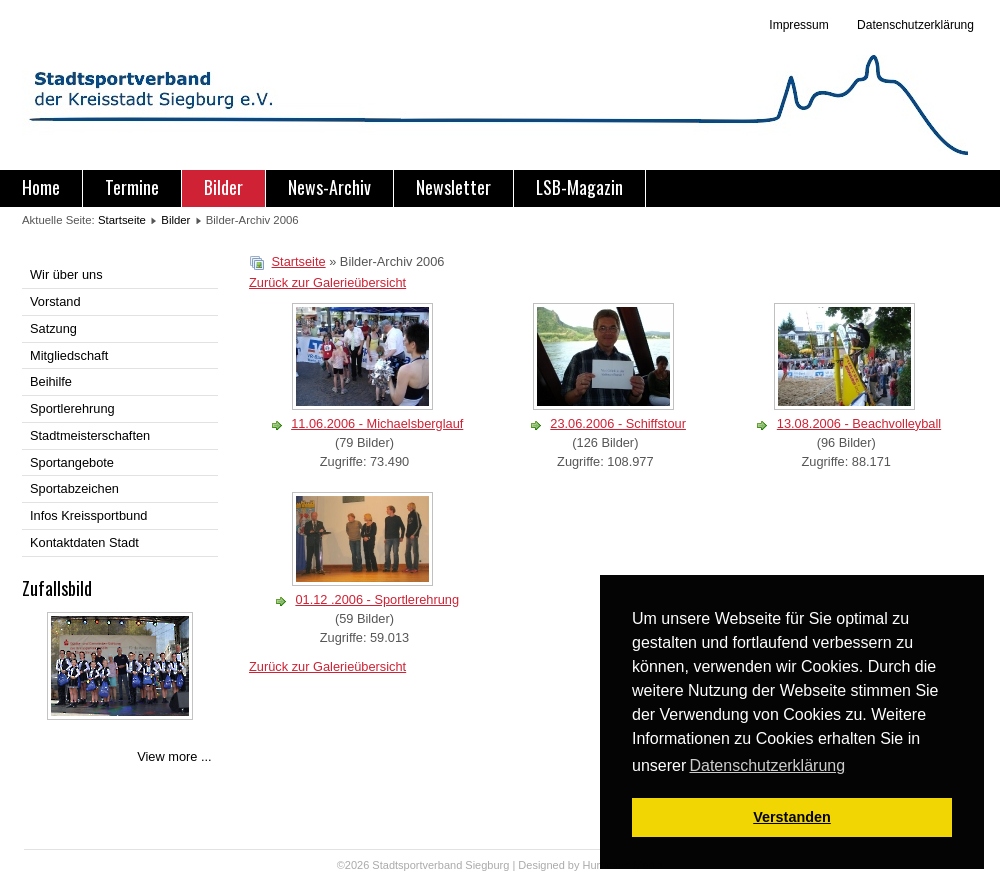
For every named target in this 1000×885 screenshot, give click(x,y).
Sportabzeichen (74, 488)
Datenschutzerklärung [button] (767, 765)
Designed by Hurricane (575, 865)
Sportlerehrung (72, 408)
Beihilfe (51, 381)
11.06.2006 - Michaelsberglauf (377, 423)
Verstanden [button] (792, 817)
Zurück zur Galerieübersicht (327, 282)
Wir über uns (66, 274)
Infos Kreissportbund (88, 515)
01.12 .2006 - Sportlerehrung (377, 599)
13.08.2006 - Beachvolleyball (859, 423)
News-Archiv (329, 187)
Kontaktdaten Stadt (84, 542)
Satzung (53, 328)
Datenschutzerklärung (914, 25)
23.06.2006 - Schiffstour (618, 423)
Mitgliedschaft (69, 355)
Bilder (223, 187)
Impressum (798, 25)
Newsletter (453, 187)
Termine (132, 187)
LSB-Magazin (579, 187)
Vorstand (55, 301)
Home (41, 187)
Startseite (122, 220)
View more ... (174, 756)
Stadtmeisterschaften (90, 435)
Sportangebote (72, 462)
